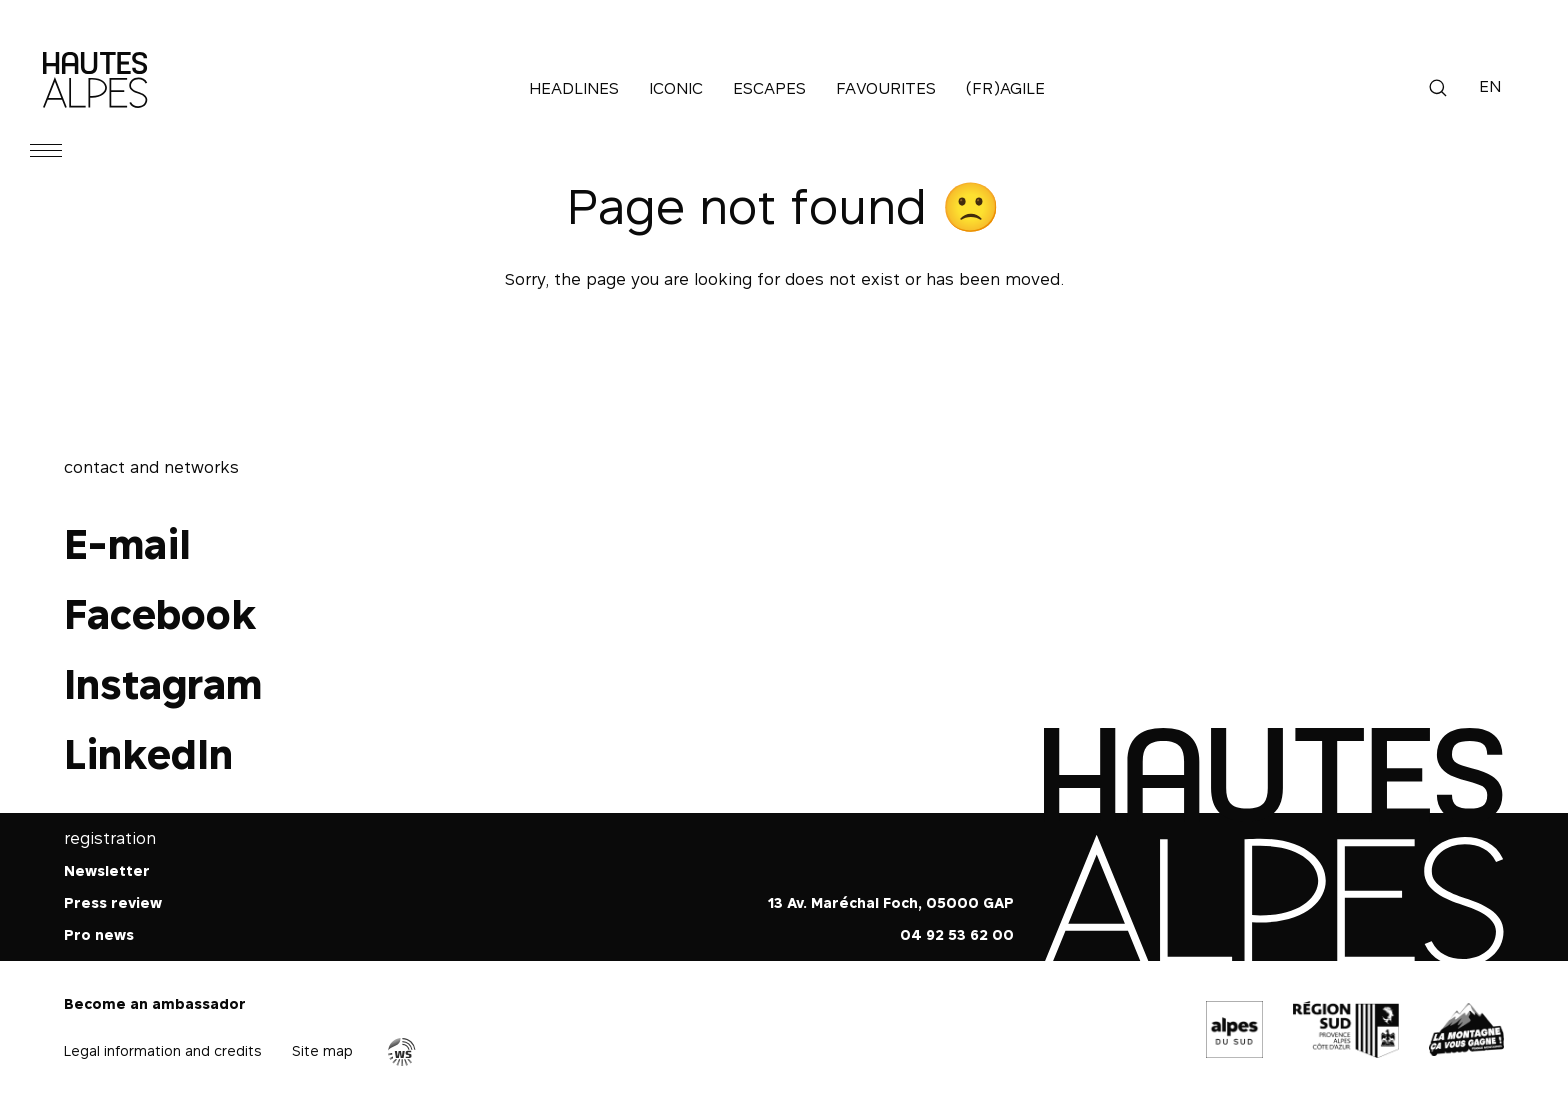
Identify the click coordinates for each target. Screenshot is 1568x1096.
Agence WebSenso (402, 1052)
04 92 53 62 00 (957, 934)
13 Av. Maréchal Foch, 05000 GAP (891, 902)
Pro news (99, 934)
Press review (113, 902)
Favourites (886, 88)
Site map (322, 1050)
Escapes (769, 88)
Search (1438, 88)
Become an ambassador (155, 1003)
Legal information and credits (163, 1050)
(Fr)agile (1005, 88)
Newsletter (107, 870)
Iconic (676, 88)
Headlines (574, 88)
